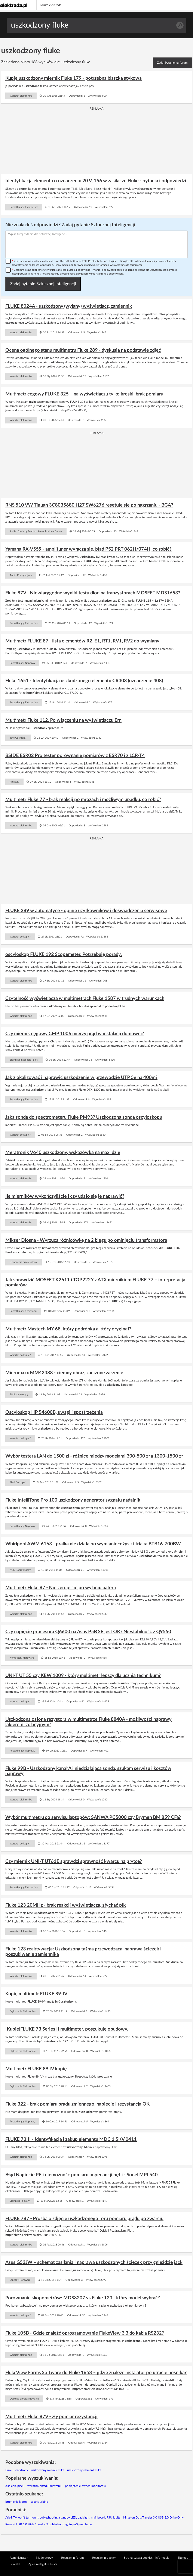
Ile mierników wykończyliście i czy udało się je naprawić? (64, 1196)
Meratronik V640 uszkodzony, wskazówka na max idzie (62, 1152)
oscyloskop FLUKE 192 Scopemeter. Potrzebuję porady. (63, 954)
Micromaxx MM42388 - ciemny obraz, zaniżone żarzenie (64, 1372)
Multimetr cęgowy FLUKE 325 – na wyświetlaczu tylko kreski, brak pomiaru (84, 394)
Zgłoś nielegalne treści (42, 2564)
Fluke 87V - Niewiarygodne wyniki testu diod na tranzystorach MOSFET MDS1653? (92, 593)
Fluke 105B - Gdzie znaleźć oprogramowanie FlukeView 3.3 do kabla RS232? (84, 2333)
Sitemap (183, 2557)
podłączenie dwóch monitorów (85, 2486)
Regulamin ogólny (104, 2557)
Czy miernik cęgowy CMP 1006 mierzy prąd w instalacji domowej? (74, 1033)
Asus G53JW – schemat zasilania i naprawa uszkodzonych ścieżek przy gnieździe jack (94, 2262)
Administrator (19, 2557)
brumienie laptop (16, 2501)
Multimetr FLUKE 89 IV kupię (36, 2068)
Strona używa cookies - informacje (146, 2557)
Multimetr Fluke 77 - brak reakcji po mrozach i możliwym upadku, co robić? (83, 799)
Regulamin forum (72, 2557)
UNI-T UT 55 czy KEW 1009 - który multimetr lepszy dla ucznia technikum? (83, 1675)
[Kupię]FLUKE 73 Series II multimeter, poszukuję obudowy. (66, 2029)
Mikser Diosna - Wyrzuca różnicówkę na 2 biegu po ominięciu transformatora (86, 1240)
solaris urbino (39, 2501)
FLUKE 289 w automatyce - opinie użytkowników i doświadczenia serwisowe (86, 910)
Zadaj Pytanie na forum (172, 62)
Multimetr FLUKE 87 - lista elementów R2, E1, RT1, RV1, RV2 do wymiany (82, 641)
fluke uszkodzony (16, 2470)
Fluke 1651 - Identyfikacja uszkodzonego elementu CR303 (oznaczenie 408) (84, 680)
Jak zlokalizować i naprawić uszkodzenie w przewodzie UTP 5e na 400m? (81, 1077)
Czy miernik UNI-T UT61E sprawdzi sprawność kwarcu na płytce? (73, 1861)
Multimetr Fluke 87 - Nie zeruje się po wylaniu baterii (60, 1587)
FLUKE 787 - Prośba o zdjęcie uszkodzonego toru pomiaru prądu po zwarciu (84, 2218)
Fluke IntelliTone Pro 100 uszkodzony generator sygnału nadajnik (72, 1500)
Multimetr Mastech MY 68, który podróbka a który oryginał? (68, 1329)
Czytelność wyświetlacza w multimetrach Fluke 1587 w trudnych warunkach (84, 998)
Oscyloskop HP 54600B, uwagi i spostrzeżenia (54, 1412)
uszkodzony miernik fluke (47, 2470)
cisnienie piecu (14, 2486)
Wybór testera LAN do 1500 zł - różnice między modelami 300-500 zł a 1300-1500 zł (94, 1456)
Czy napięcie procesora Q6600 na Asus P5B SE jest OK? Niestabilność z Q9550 (88, 1631)
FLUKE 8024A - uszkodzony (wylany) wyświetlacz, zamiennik (68, 306)
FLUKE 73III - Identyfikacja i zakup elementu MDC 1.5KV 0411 (71, 2139)
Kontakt (15, 2564)
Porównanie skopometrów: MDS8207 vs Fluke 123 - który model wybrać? (82, 2297)
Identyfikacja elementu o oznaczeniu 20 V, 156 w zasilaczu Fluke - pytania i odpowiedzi (95, 180)
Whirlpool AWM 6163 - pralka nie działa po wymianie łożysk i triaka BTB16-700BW (93, 1543)
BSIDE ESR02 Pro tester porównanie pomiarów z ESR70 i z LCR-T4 (75, 755)
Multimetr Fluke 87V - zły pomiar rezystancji (51, 2416)
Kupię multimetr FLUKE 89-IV (36, 1993)
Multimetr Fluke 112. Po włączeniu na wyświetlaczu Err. (63, 720)
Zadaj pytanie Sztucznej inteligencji (43, 284)
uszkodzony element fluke (84, 2470)
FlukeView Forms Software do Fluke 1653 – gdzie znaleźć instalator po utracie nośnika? (96, 2372)
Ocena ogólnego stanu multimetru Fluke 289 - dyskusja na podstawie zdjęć (83, 350)
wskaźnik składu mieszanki (44, 2486)
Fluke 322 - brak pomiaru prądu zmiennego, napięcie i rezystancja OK (77, 2104)
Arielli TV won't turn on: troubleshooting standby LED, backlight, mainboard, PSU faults (62, 2517)
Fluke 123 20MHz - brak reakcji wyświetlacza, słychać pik (65, 1905)
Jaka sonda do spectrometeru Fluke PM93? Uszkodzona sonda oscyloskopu (83, 1117)
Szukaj (180, 25)
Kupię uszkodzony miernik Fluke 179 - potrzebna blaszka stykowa (73, 78)
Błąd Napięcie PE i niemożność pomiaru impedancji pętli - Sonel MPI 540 (81, 2174)
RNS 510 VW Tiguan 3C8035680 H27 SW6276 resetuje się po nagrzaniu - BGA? (89, 505)
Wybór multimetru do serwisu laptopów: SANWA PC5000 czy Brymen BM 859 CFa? (93, 1817)
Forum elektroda (50, 5)
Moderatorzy (44, 2557)
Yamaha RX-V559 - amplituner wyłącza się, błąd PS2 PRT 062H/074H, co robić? (88, 549)
